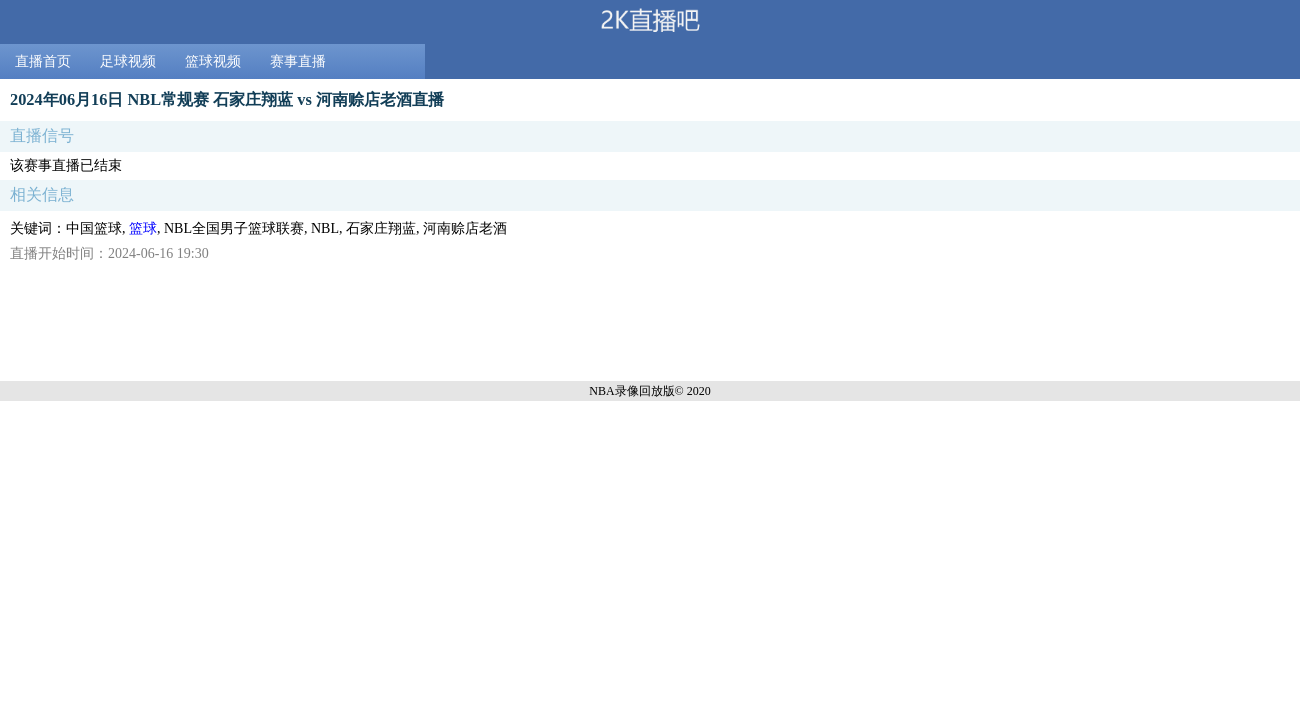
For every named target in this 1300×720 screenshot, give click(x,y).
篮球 (143, 228)
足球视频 (128, 61)
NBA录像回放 (625, 391)
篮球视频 (213, 61)
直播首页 (43, 61)
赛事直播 (298, 61)
